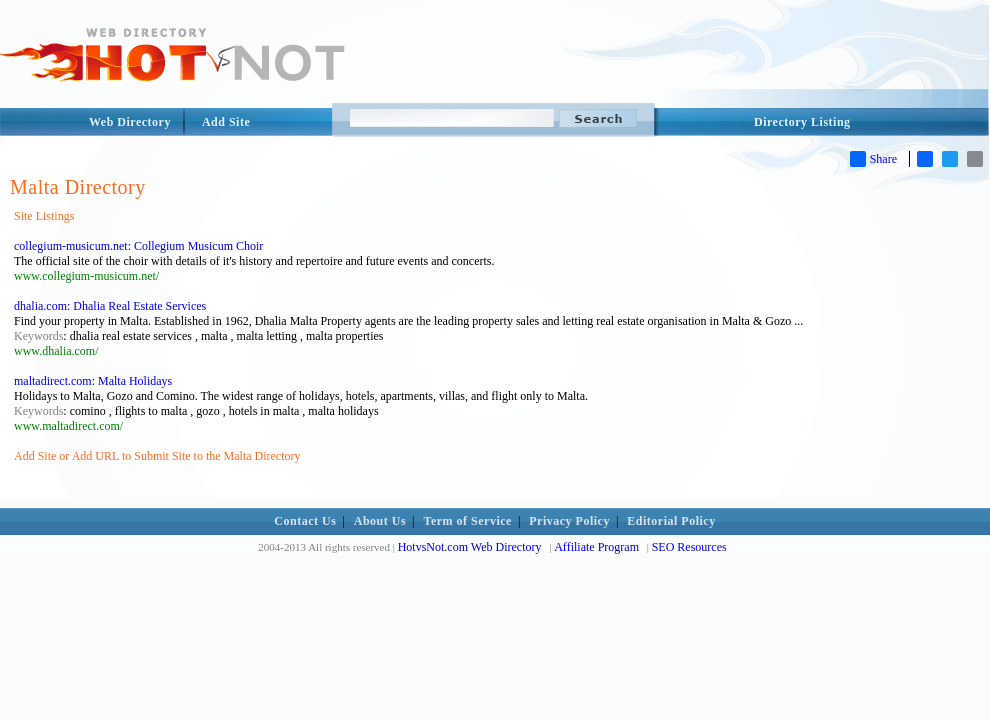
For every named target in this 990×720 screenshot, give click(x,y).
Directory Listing (802, 122)
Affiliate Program (596, 547)
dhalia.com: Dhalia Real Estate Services (110, 306)
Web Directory (130, 122)
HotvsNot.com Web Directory (470, 547)
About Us (380, 521)
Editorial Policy (671, 521)
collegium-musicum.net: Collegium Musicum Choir (138, 246)
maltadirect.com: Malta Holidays (93, 381)
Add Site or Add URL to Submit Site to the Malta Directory (157, 456)
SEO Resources (689, 547)
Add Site (226, 122)
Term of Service (468, 521)
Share (873, 159)
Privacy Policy (569, 521)
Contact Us (305, 521)
